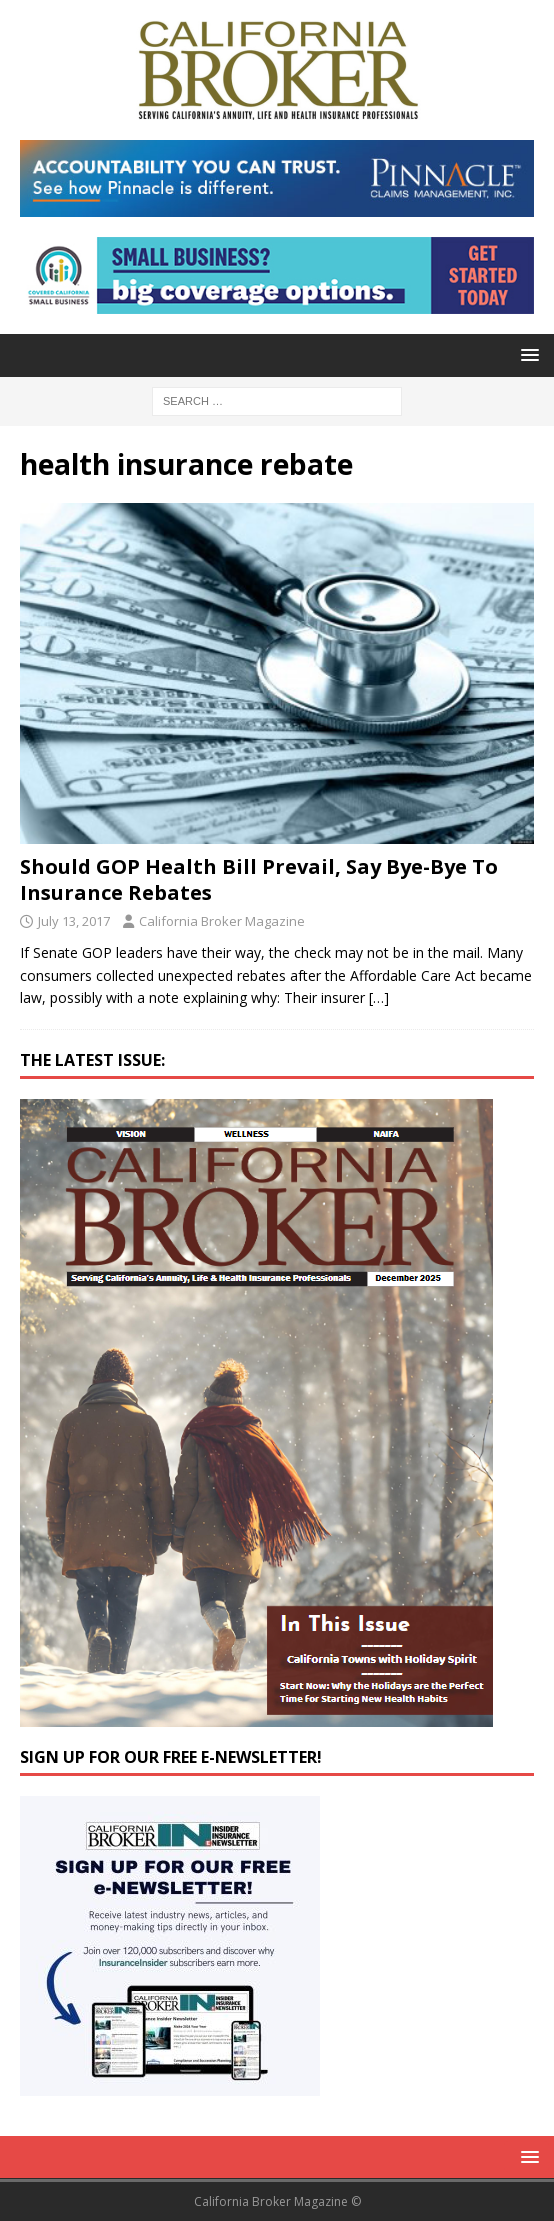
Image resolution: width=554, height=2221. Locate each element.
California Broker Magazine (222, 921)
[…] (379, 997)
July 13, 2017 (74, 921)
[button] (526, 354)
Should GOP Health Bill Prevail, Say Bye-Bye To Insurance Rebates (259, 879)
